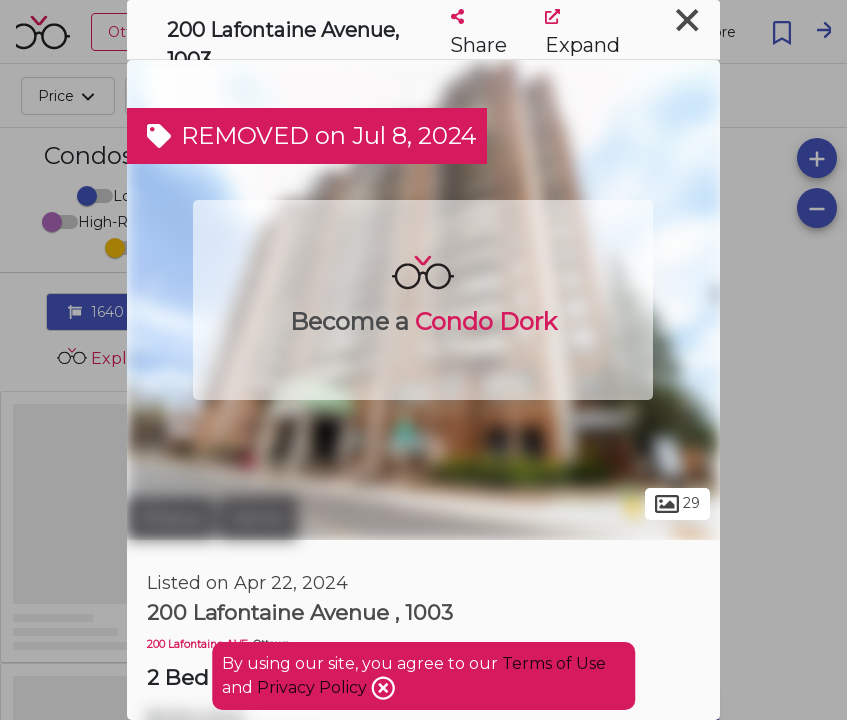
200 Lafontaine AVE (197, 644)
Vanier (258, 518)
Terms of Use (554, 663)
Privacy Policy (314, 687)
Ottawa (170, 518)
